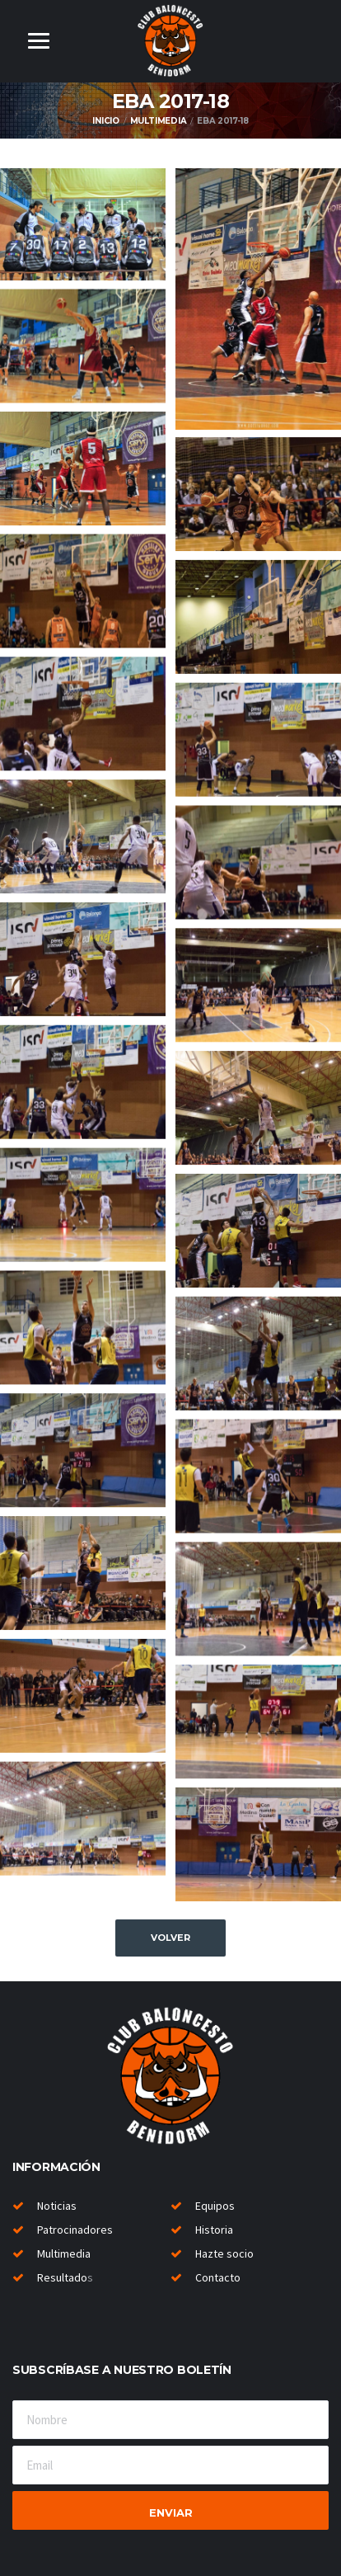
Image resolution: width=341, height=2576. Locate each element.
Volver (170, 1937)
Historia (214, 2229)
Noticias (57, 2205)
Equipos (215, 2205)
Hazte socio (224, 2253)
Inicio (105, 120)
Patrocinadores (75, 2229)
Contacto (218, 2277)
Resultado (62, 2277)
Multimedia (158, 120)
